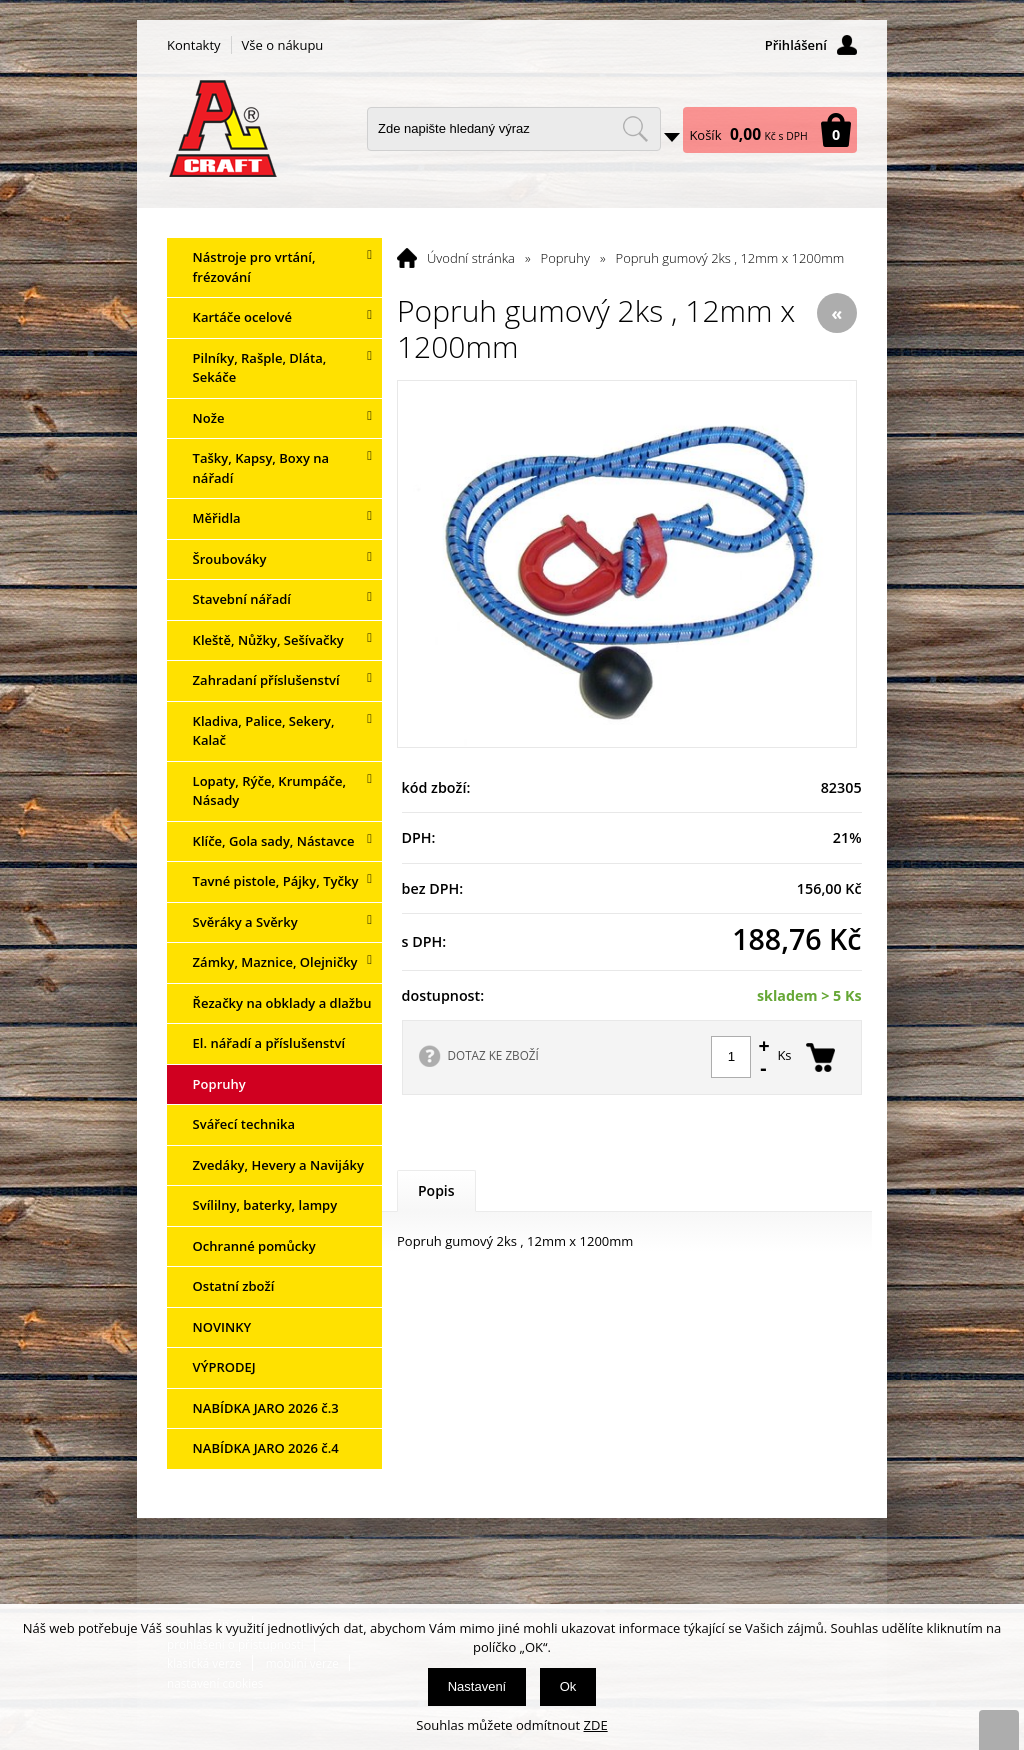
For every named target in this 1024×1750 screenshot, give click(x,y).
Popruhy (565, 258)
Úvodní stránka (471, 258)
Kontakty (194, 45)
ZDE (596, 1725)
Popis (436, 1190)
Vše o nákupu (283, 45)
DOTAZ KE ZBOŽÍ (493, 1055)
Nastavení (477, 1686)
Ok (568, 1686)
